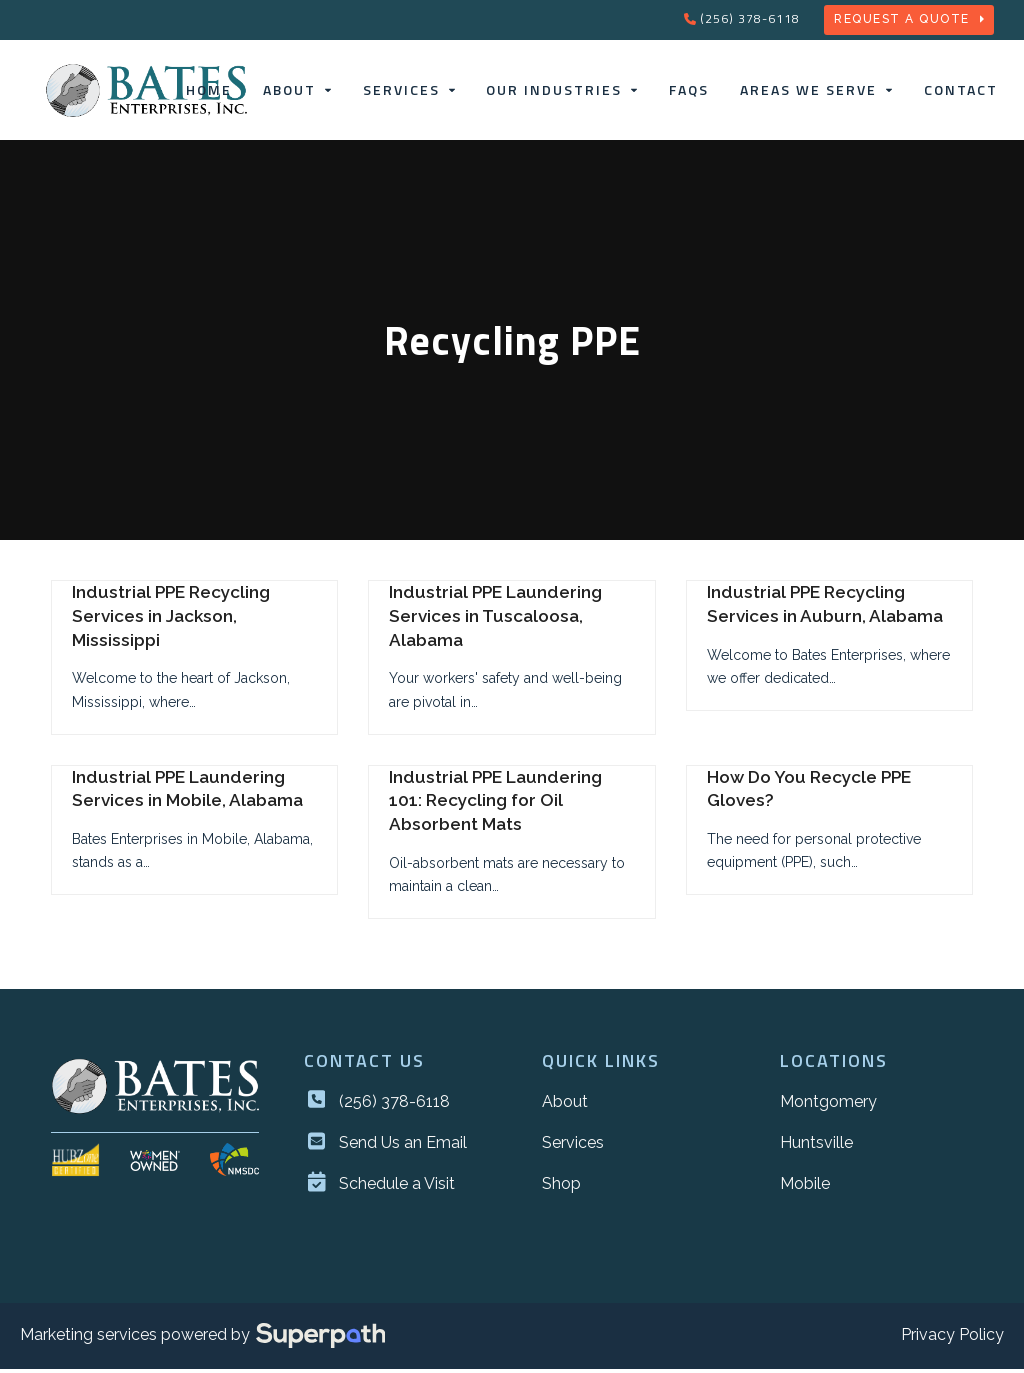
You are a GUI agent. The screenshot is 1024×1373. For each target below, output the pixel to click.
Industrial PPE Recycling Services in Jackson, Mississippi (171, 620)
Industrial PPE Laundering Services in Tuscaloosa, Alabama (495, 620)
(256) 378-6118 (750, 18)
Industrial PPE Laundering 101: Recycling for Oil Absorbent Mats (495, 804)
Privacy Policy (952, 1338)
